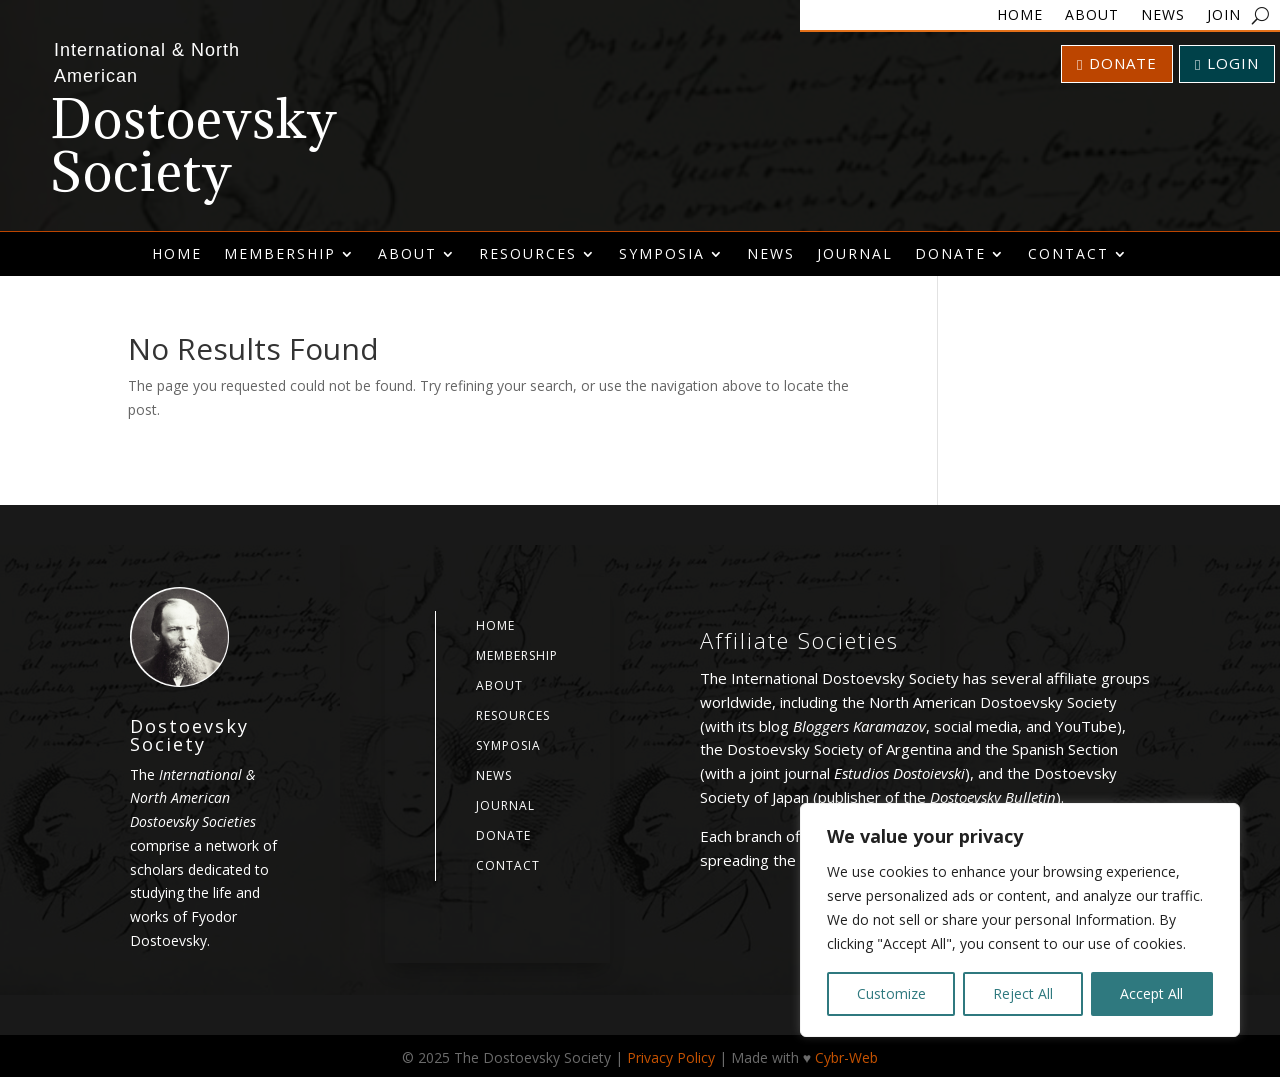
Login (1227, 63)
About (1092, 16)
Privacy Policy (671, 1057)
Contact (1068, 253)
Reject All (1023, 993)
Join (1224, 16)
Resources (528, 253)
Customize (891, 993)
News (1163, 16)
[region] (1020, 920)
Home (1020, 16)
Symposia (662, 253)
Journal (855, 253)
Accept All (1151, 993)
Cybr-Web (846, 1057)
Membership (280, 253)
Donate (1117, 63)
